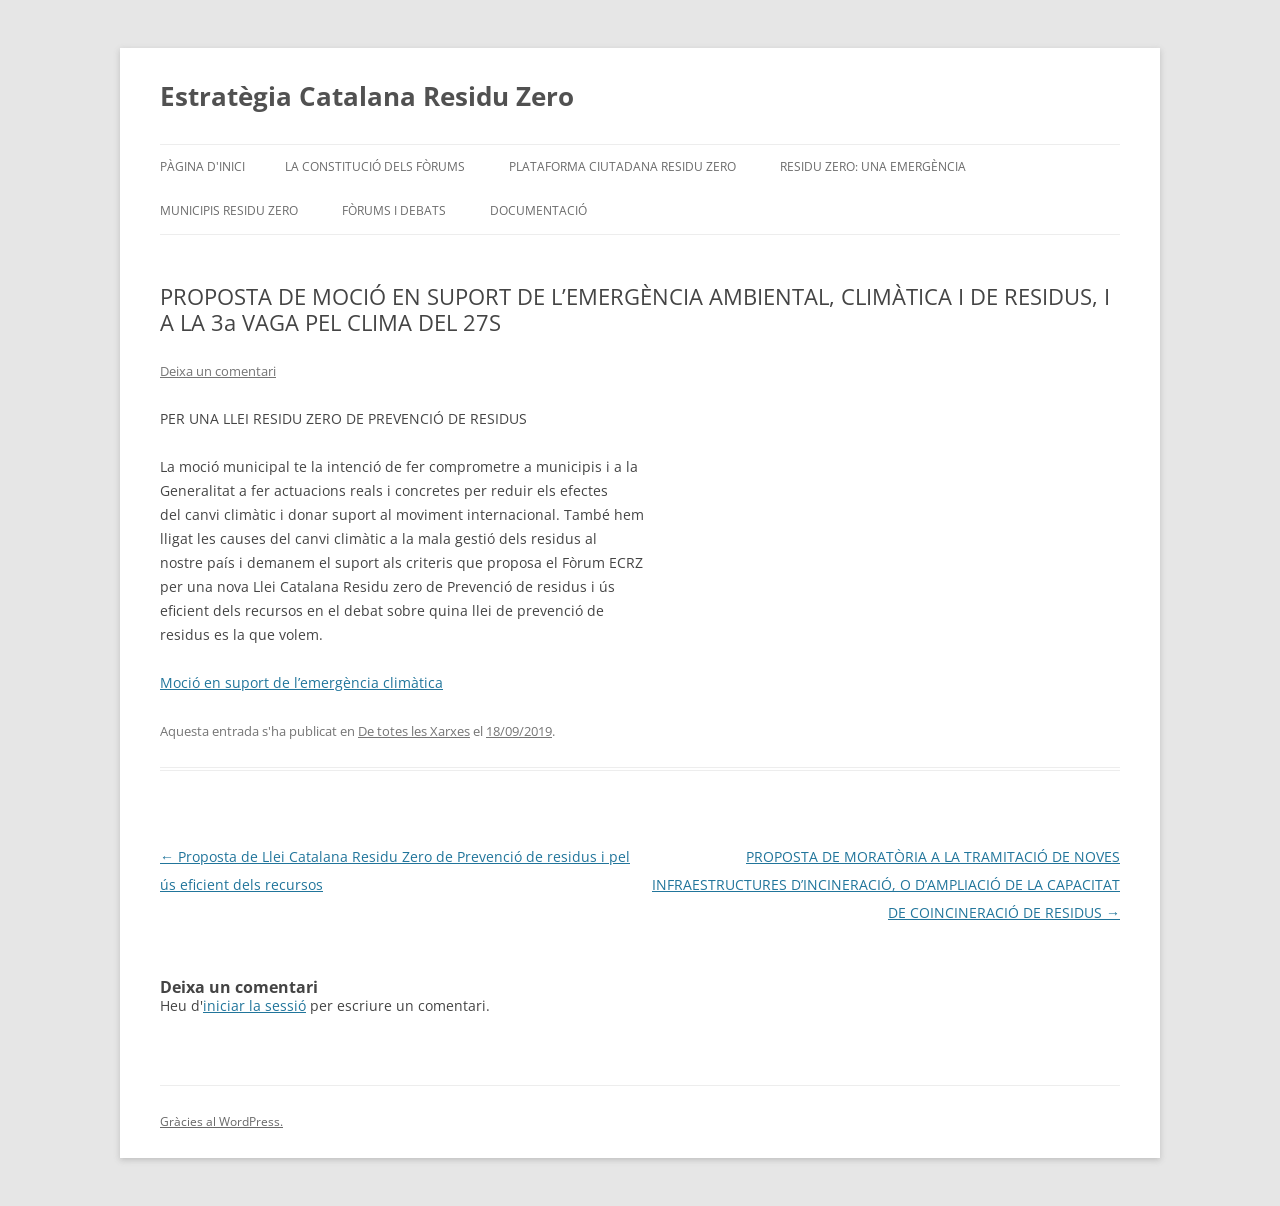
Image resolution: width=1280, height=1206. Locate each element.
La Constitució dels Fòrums (375, 166)
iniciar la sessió (254, 1005)
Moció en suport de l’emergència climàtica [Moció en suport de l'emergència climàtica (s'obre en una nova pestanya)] (301, 682)
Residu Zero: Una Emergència (873, 166)
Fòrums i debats (394, 210)
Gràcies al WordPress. (221, 1121)
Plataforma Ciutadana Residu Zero (622, 166)
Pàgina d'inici (202, 166)
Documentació (538, 210)
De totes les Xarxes (414, 731)
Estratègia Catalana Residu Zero (367, 96)
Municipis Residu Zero (229, 210)
